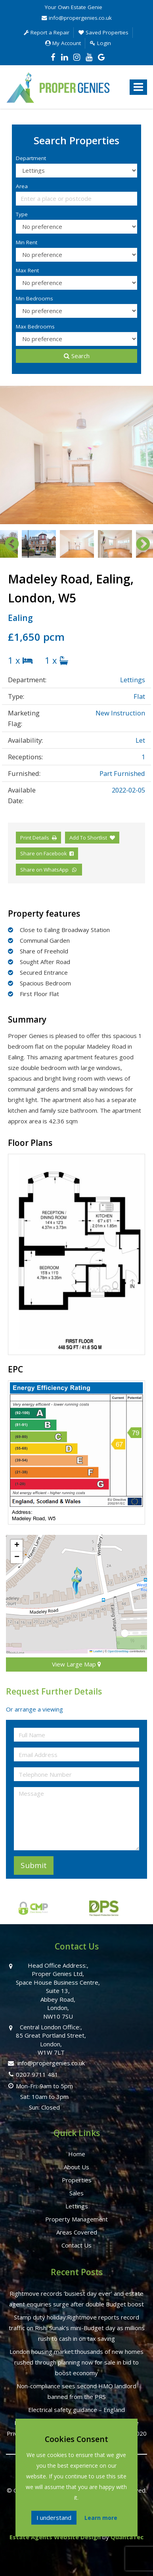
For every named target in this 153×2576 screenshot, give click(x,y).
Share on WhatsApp (49, 869)
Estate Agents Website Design (55, 2537)
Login (100, 43)
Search (77, 356)
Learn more (100, 2517)
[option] (76, 455)
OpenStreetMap (118, 1651)
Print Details (34, 837)
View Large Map (76, 1664)
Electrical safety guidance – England (76, 2410)
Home (76, 2154)
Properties (77, 2180)
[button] (76, 1580)
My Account (63, 43)
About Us (76, 2167)
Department (31, 158)
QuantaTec (127, 2537)
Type (22, 214)
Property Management (76, 2219)
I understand (53, 2517)
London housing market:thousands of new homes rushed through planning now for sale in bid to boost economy (76, 2362)
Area (22, 186)
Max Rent (27, 270)
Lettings (76, 2206)
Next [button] (139, 544)
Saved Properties (103, 32)
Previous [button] (8, 544)
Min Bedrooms (34, 298)
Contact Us (76, 2245)
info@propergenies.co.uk (77, 17)
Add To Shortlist (88, 837)
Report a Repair (46, 32)
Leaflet (96, 1651)
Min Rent (26, 242)
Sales (76, 2193)
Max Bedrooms (35, 326)
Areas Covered (76, 2232)
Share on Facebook (47, 853)
